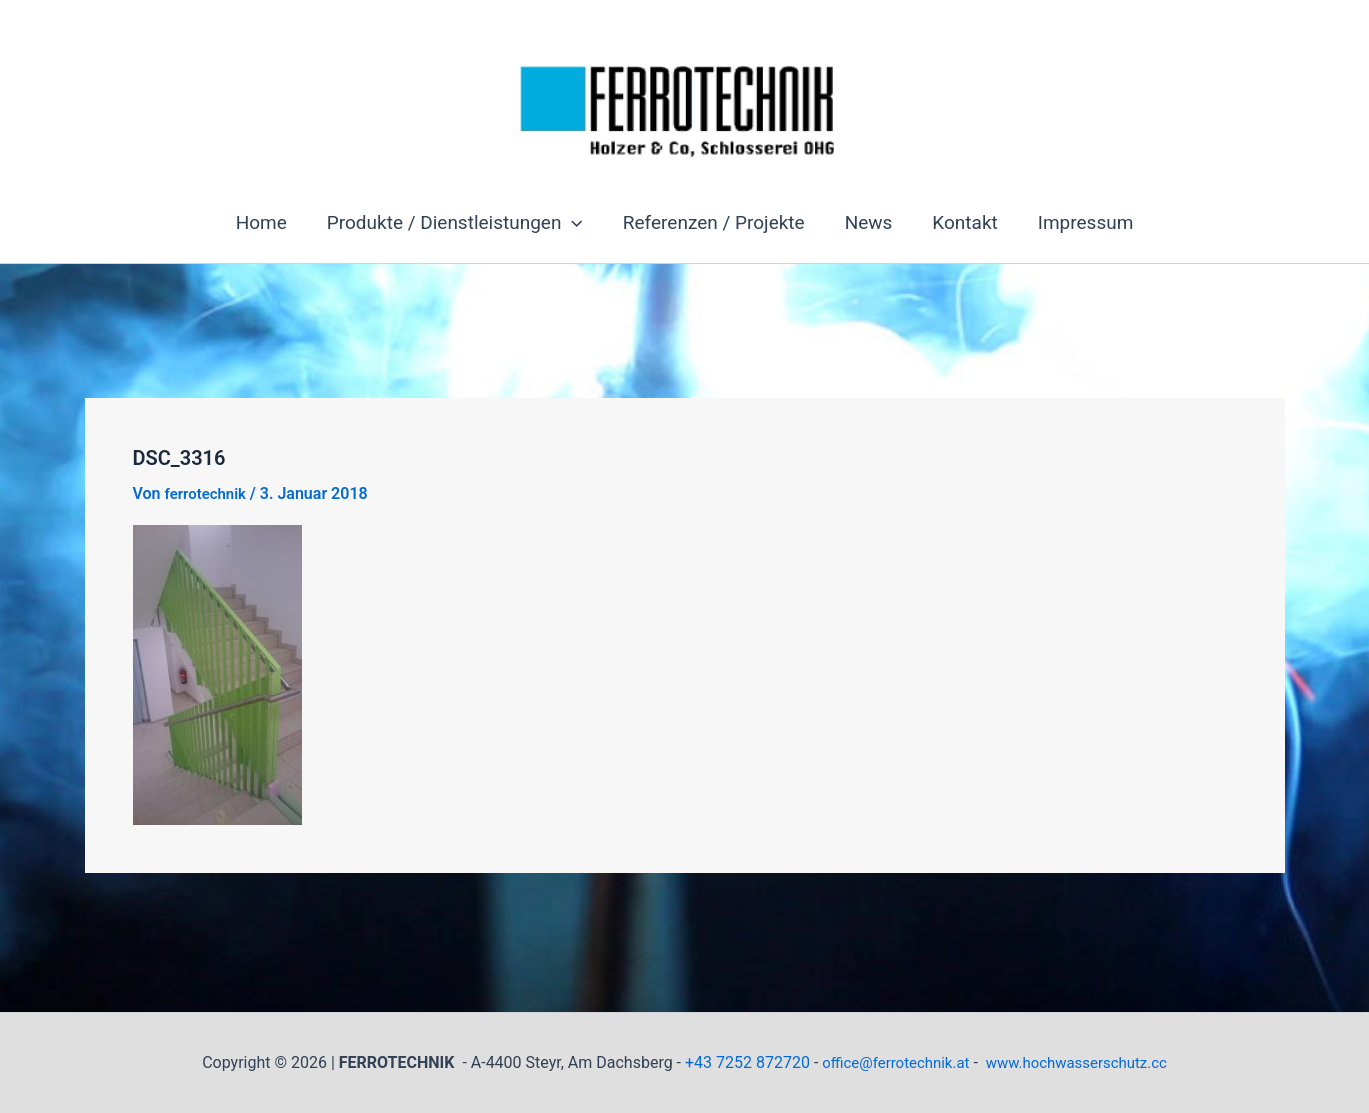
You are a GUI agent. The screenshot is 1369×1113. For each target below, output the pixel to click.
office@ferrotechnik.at (890, 1062)
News (868, 222)
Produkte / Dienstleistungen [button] (458, 223)
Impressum (1081, 222)
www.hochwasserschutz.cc (1082, 1062)
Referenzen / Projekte (715, 222)
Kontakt (961, 222)
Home (266, 222)
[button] (574, 223)
